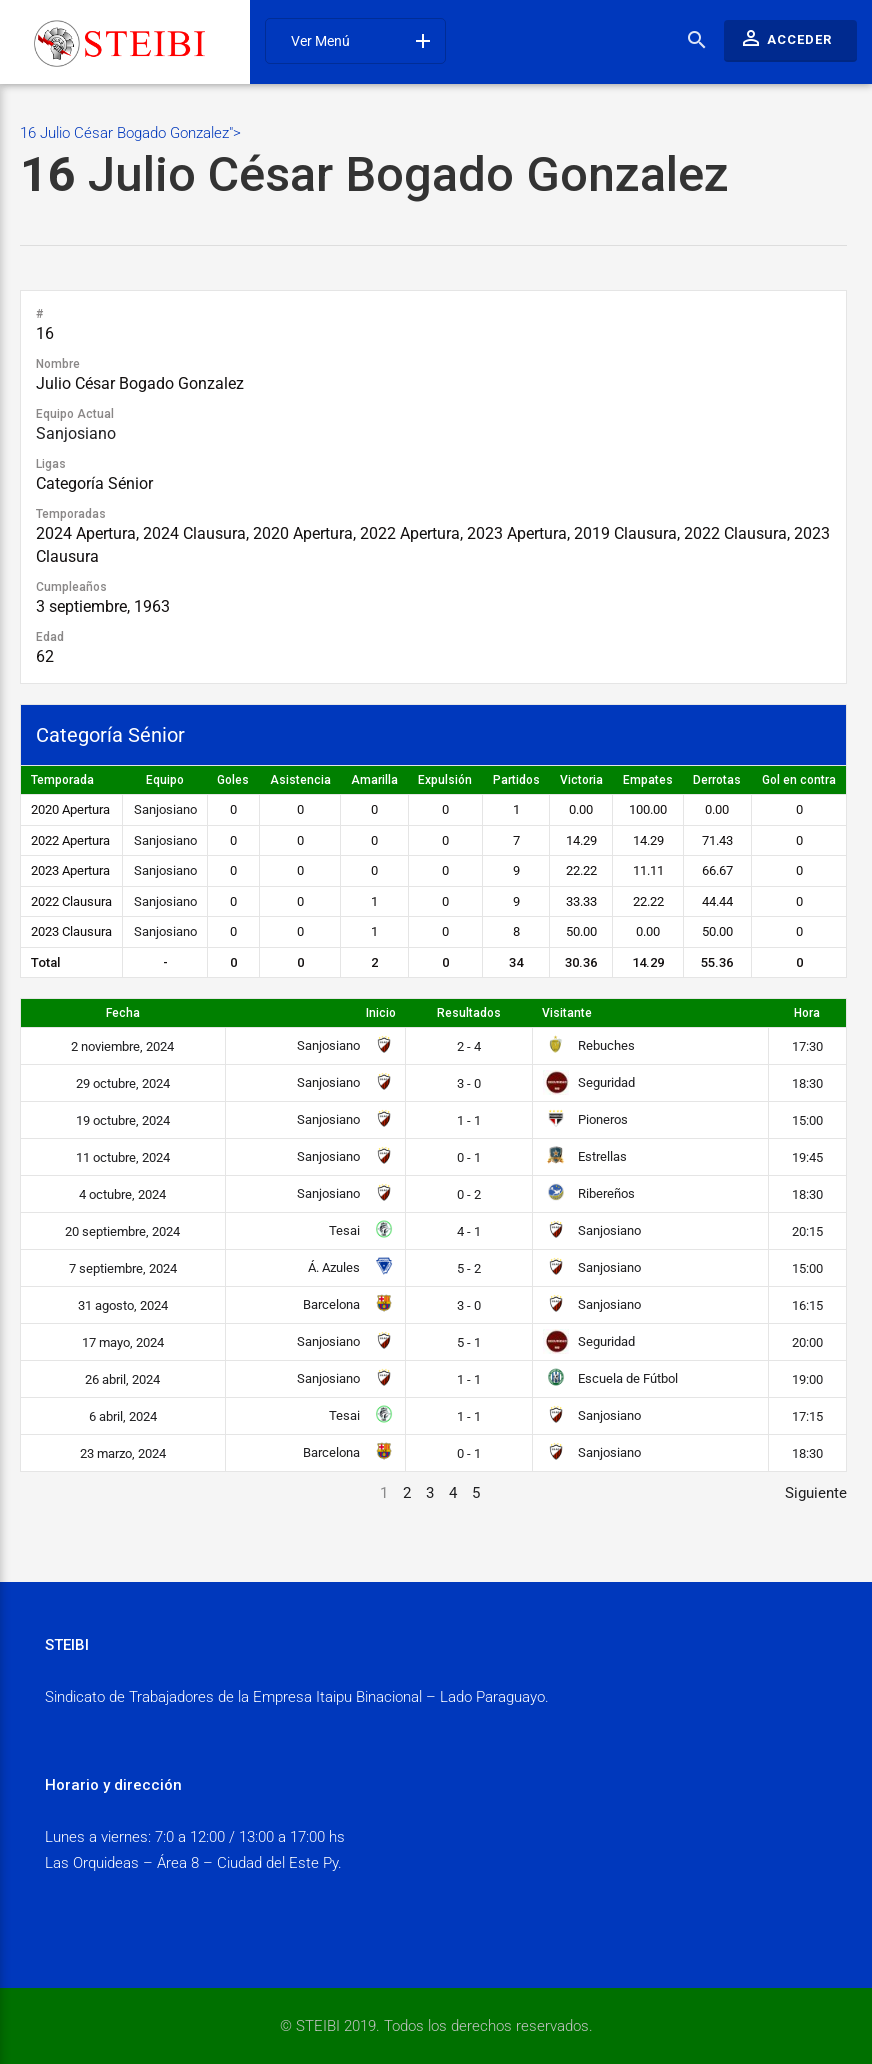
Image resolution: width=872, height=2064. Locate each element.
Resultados (469, 1013)
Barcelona (346, 1304)
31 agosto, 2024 (123, 1305)
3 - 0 (469, 1083)
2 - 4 (469, 1046)
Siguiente (816, 1493)
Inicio (381, 1013)
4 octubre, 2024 (122, 1194)
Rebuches (589, 1045)
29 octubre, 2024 (123, 1083)
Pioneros (586, 1119)
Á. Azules (348, 1267)
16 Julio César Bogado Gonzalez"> (433, 164)
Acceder (785, 38)
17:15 (807, 1416)
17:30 (807, 1046)
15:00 (807, 1120)
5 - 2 (469, 1268)
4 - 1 (469, 1231)
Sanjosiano (76, 433)
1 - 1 (469, 1120)
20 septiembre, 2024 (122, 1231)
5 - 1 (469, 1342)
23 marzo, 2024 (123, 1453)
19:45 (807, 1157)
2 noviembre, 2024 (122, 1046)
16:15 (807, 1305)
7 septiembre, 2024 (123, 1268)
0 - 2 (469, 1194)
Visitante (567, 1013)
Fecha (123, 1013)
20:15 (807, 1231)
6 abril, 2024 (123, 1416)
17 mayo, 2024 (123, 1342)
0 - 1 (469, 1157)
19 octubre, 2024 (123, 1120)
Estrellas (585, 1156)
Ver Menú (363, 41)
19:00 (807, 1379)
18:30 (807, 1083)
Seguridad (589, 1082)
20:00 (807, 1342)
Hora (807, 1013)
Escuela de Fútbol (611, 1378)
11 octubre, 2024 (123, 1157)
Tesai (359, 1230)
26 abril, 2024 (122, 1379)
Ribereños (589, 1193)
